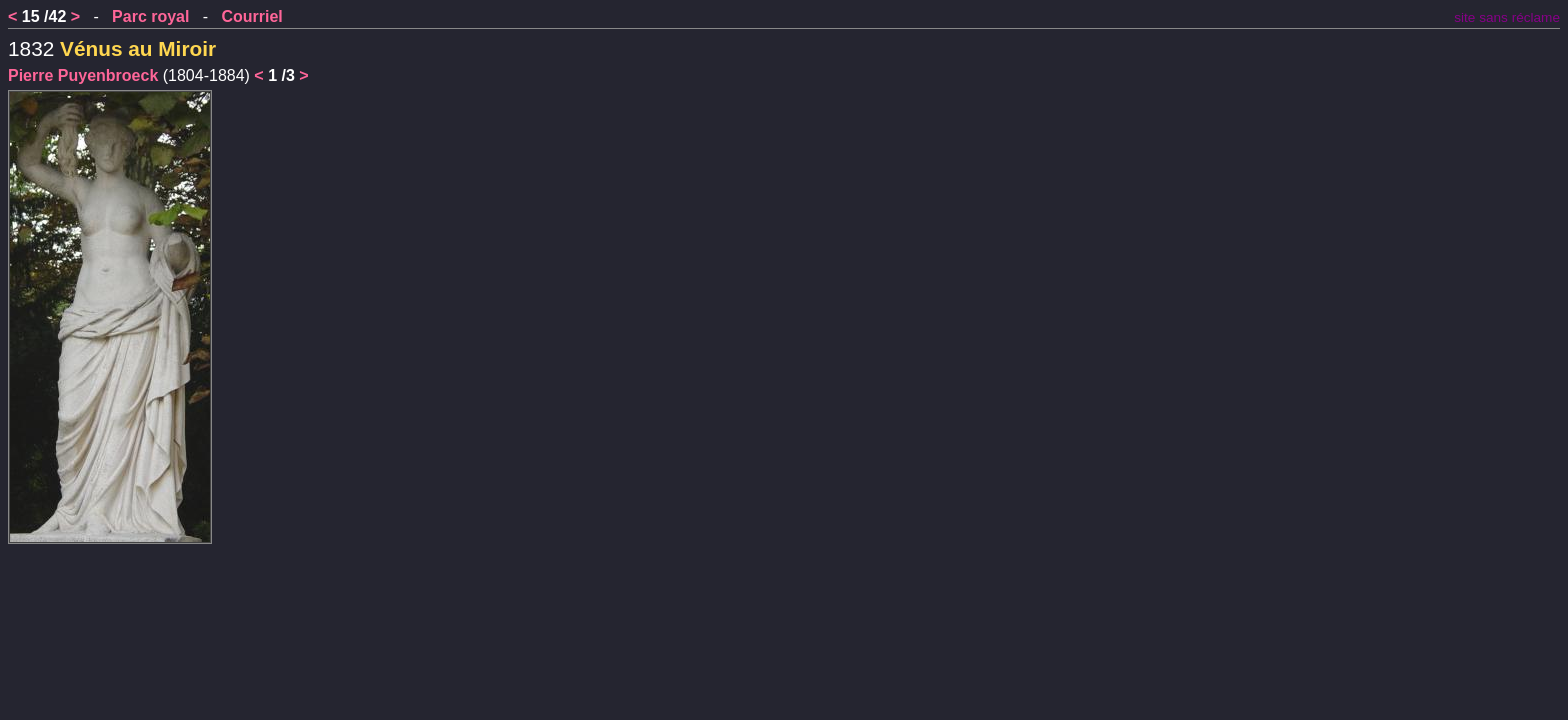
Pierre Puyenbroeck (83, 75)
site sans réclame (1507, 17)
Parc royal (150, 16)
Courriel (251, 16)
